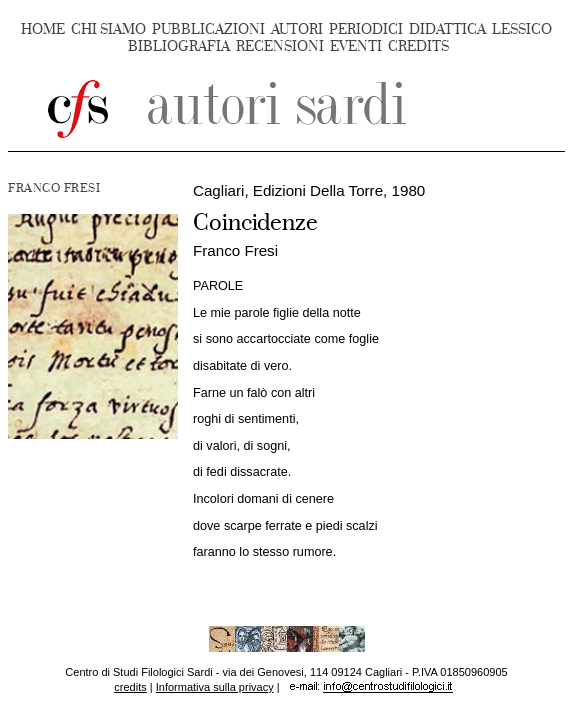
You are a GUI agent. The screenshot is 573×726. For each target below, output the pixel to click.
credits (130, 687)
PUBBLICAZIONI (208, 29)
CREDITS (418, 46)
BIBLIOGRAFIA (179, 46)
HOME (43, 29)
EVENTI (356, 46)
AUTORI (297, 29)
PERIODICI (366, 29)
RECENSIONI (280, 46)
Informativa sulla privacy (215, 687)
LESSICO (522, 29)
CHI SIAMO (108, 29)
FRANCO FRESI (54, 188)
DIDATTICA (447, 29)
